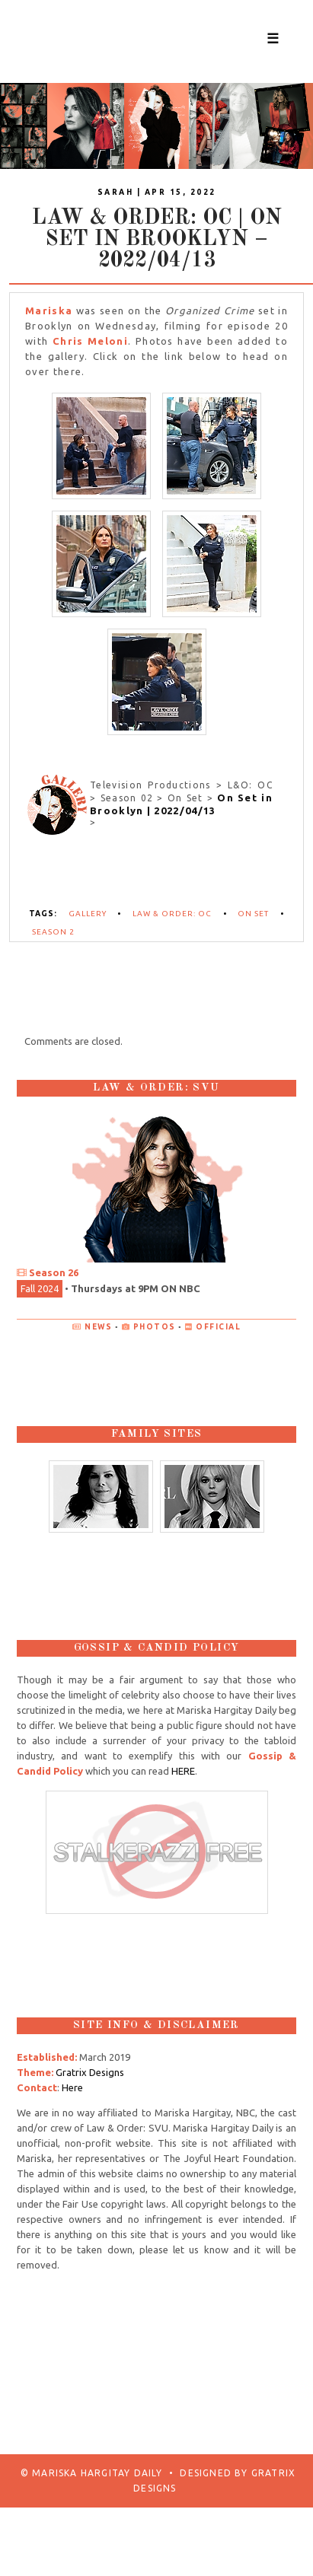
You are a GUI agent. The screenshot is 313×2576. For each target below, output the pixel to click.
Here (72, 2087)
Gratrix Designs (90, 2072)
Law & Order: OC (172, 913)
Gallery (88, 913)
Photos (154, 1327)
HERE (183, 1771)
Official (218, 1327)
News (98, 1327)
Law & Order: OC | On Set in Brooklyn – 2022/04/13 (157, 240)
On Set (253, 913)
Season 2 (53, 932)
